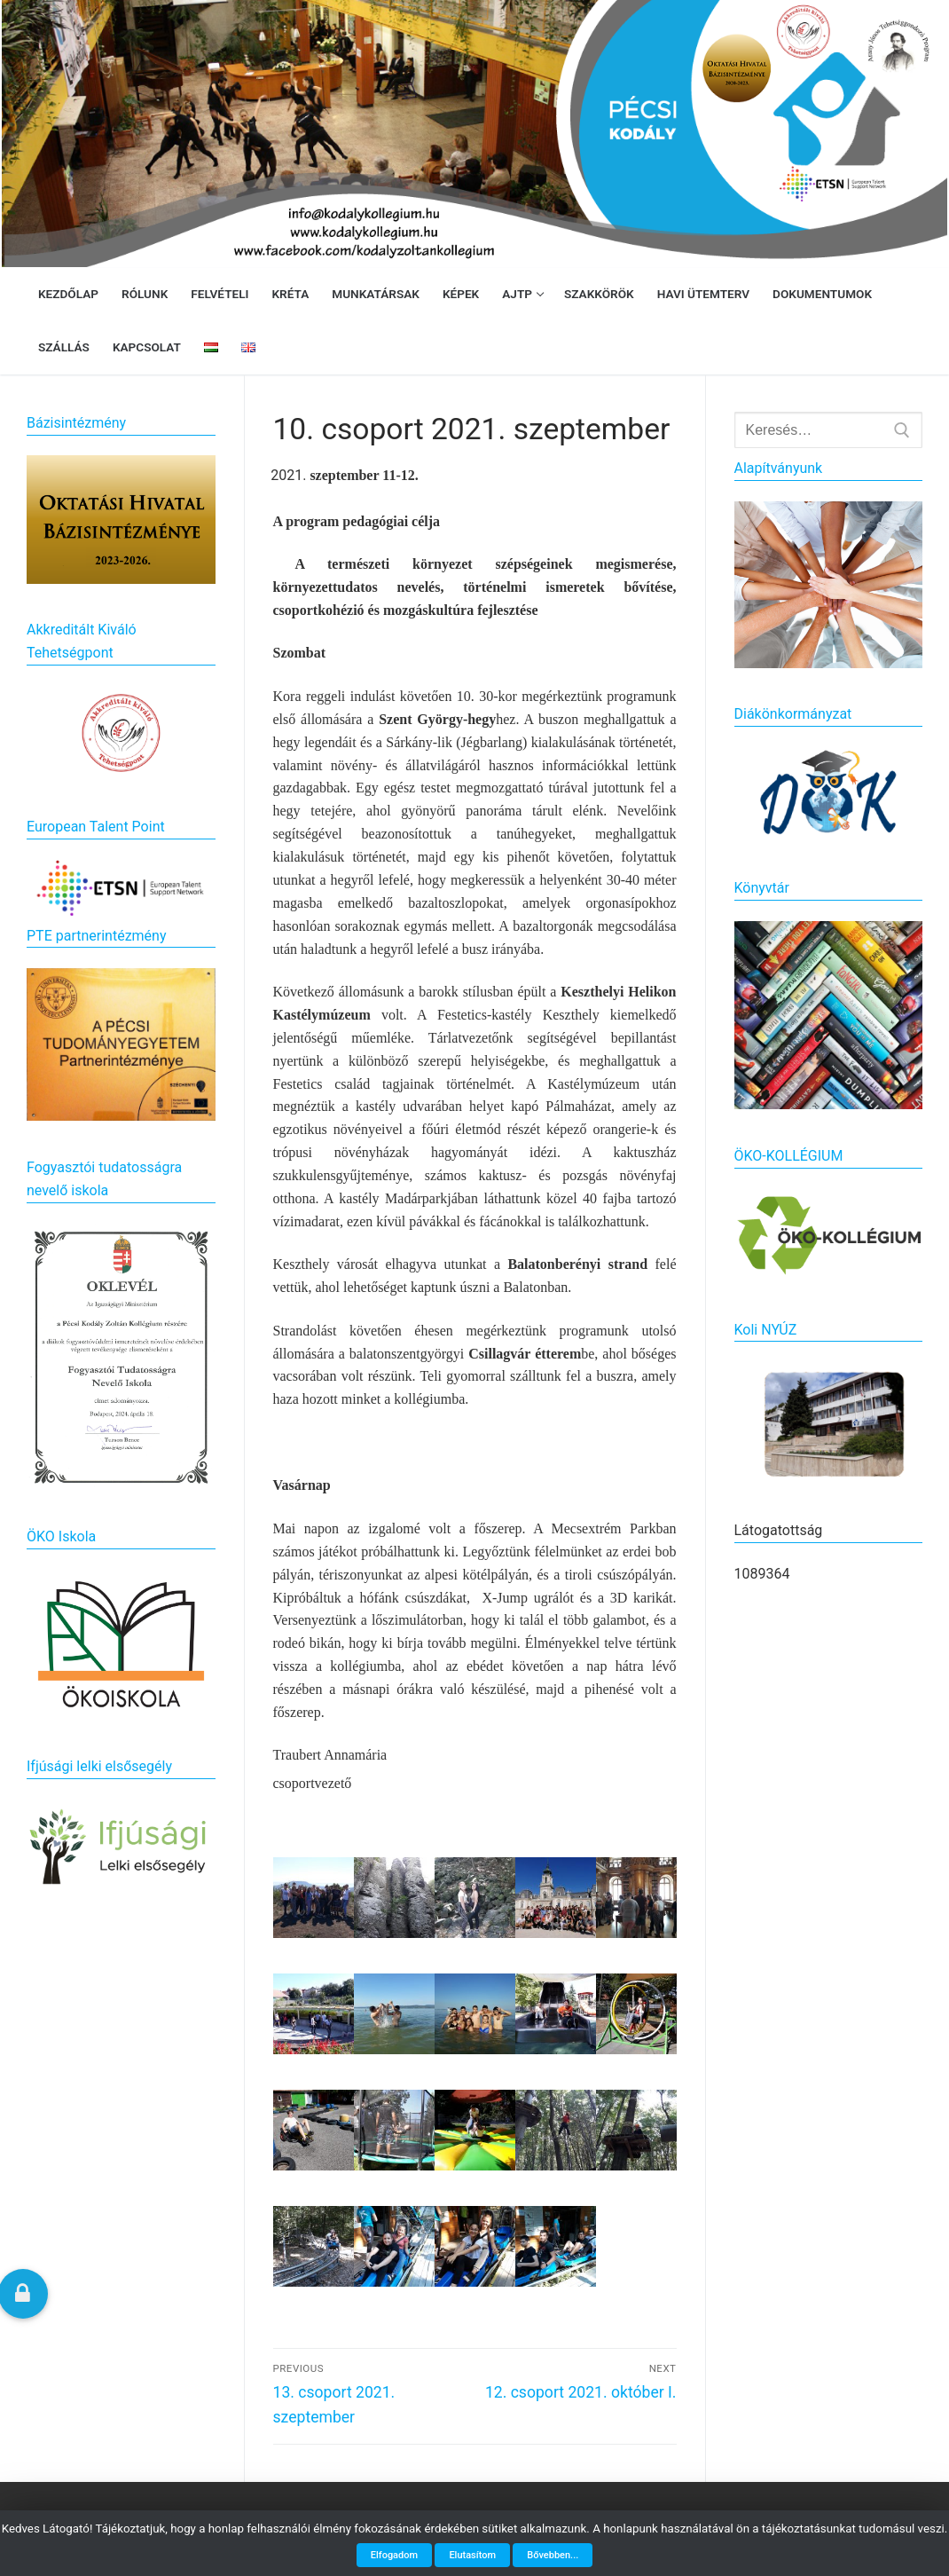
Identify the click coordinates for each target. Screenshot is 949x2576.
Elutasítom (472, 2555)
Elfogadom (394, 2555)
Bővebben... (552, 2555)
